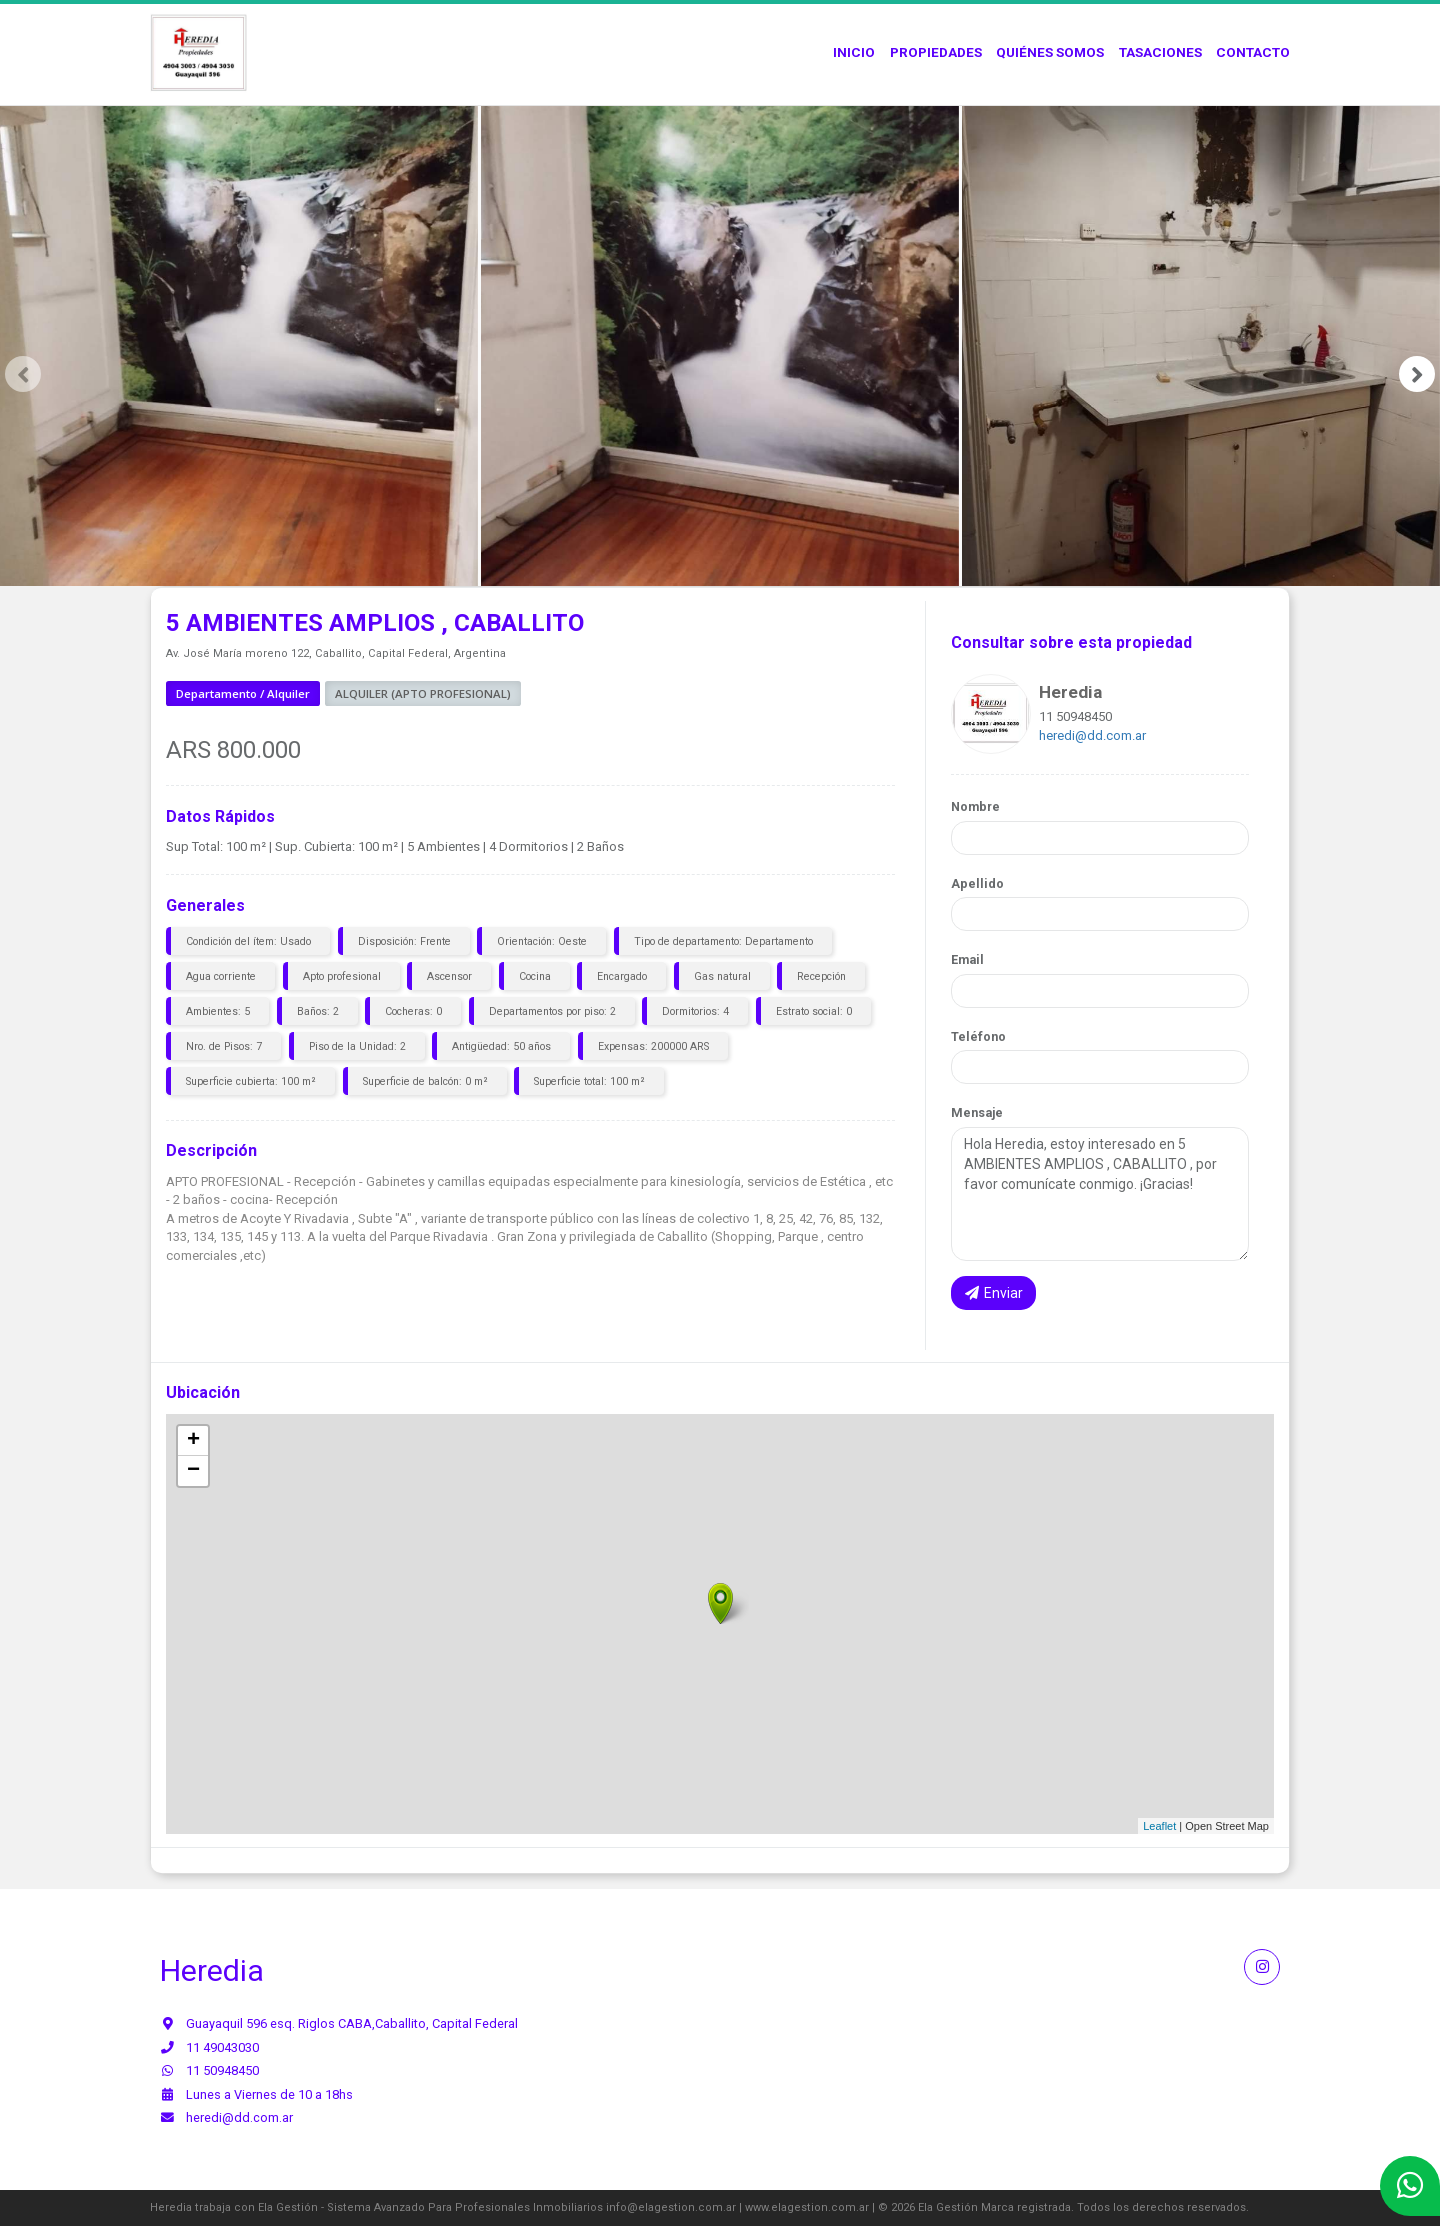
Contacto (1253, 52)
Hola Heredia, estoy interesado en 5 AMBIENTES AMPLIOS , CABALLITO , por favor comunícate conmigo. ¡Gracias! (1100, 1194)
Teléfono (978, 1036)
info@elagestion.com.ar (671, 2207)
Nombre (975, 806)
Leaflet (1159, 1826)
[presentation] (23, 374)
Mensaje (977, 1112)
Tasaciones (1160, 52)
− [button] (193, 1471)
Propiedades (936, 52)
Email (967, 959)
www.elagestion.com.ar (807, 2207)
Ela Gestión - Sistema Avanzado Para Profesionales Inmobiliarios (430, 2207)
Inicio (854, 52)
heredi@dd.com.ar (1092, 735)
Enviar (994, 1293)
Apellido (977, 883)
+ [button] (193, 1441)
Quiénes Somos (1050, 52)
